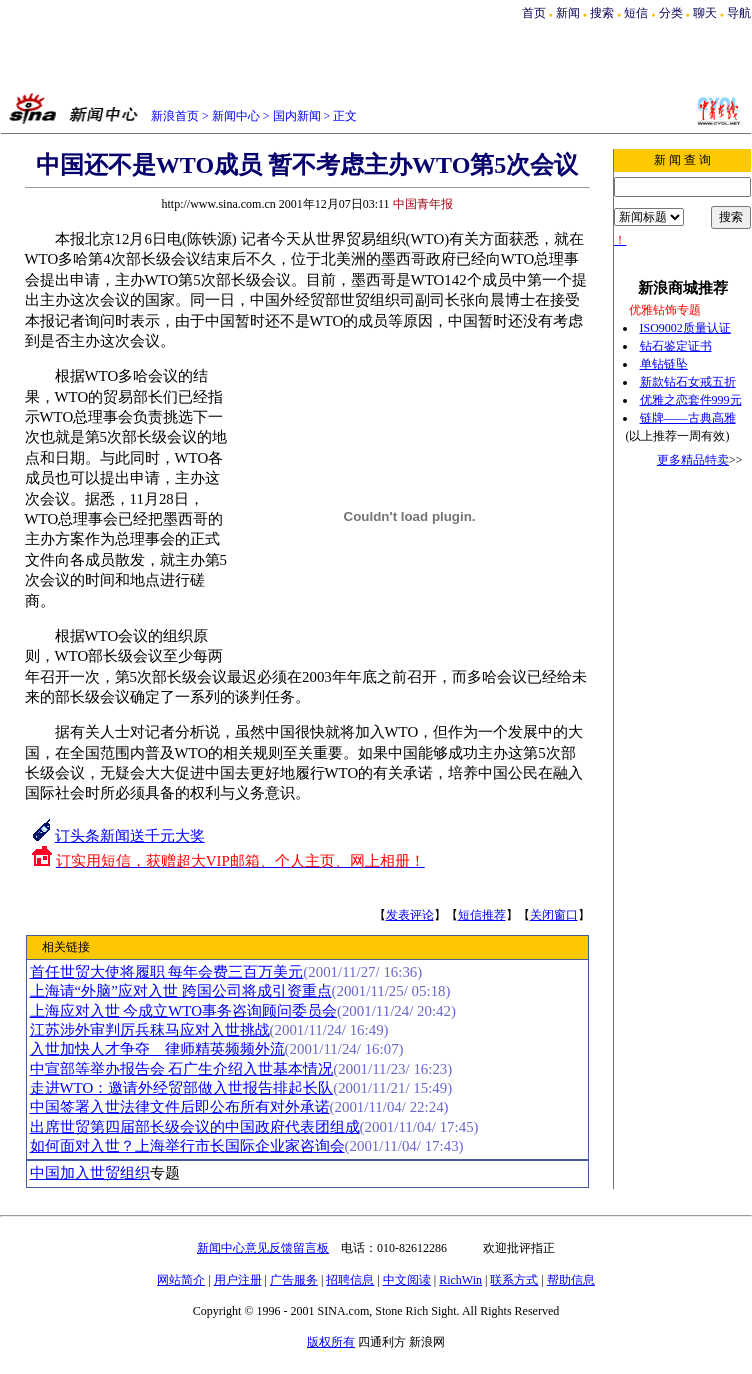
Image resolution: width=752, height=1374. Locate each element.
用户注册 (238, 1280)
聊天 (705, 13)
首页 (534, 13)
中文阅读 (407, 1280)
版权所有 (331, 1342)
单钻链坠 (664, 364)
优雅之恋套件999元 (691, 400)
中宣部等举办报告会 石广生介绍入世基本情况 (182, 1069)
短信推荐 (482, 915)
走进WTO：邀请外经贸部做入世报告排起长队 (182, 1088)
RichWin (460, 1280)
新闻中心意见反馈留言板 (263, 1248)
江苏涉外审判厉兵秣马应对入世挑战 (150, 1030)
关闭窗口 (554, 915)
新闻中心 (236, 116)
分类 (671, 13)
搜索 (603, 13)
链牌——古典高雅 (688, 418)
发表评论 (410, 915)
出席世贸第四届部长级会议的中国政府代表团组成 (195, 1127)
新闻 (568, 13)
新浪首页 (175, 116)
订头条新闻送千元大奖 (130, 836)
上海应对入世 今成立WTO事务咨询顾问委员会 (183, 1011)
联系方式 (514, 1280)
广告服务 (294, 1280)
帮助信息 (571, 1280)
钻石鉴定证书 (676, 346)
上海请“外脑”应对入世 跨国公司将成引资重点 (181, 991)
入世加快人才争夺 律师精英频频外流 (157, 1049)
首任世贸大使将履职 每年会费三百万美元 (167, 972)
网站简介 (181, 1280)
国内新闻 (297, 116)
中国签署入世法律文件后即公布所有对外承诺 (180, 1107)
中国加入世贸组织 (90, 1173)
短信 (636, 13)
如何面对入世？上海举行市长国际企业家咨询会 (187, 1146)
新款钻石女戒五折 (688, 382)
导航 (739, 13)
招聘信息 (350, 1280)
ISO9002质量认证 (685, 328)
